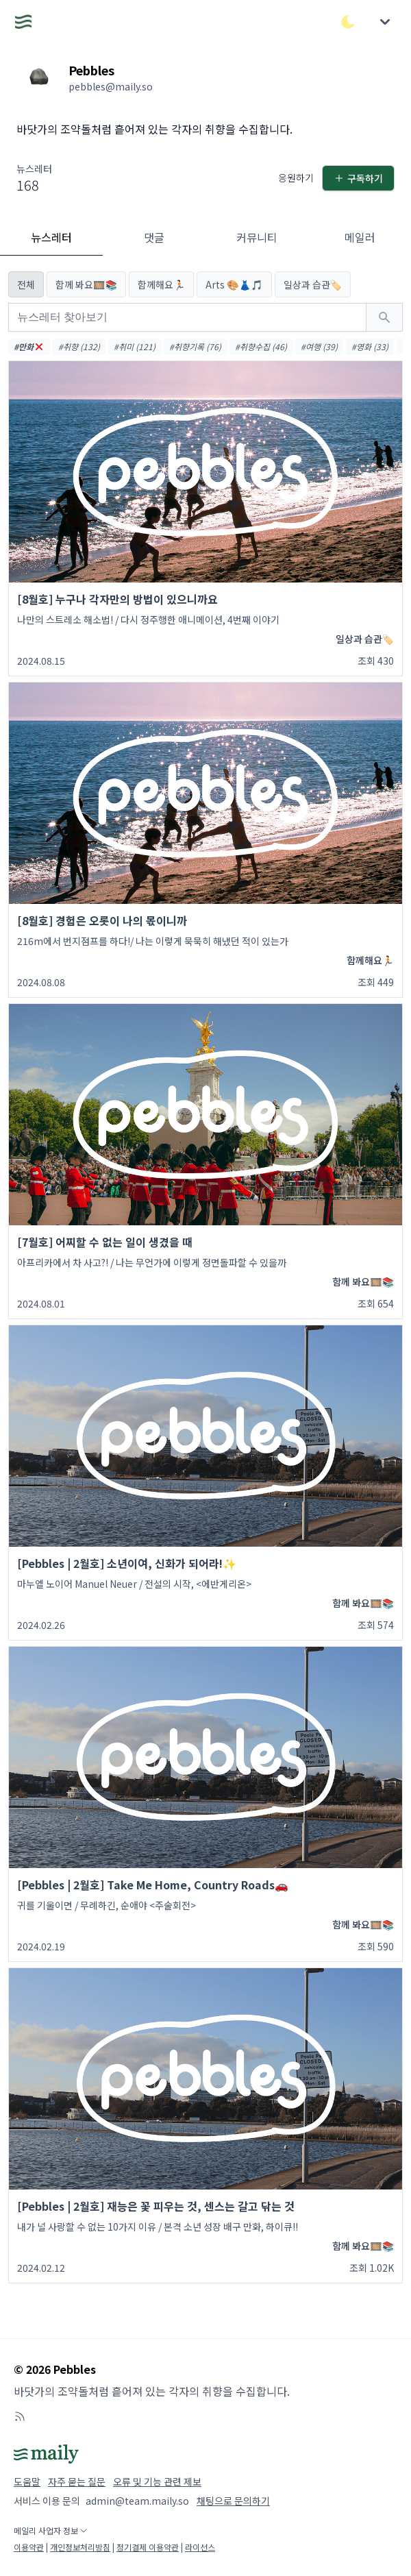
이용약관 (29, 2547)
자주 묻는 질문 (76, 2481)
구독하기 (358, 178)
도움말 (27, 2481)
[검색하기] (384, 317)
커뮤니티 (256, 237)
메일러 (360, 237)
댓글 (154, 237)
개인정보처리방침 (80, 2547)
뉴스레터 (51, 237)
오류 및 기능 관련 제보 (157, 2481)
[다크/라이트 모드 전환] (348, 22)
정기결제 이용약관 (147, 2547)
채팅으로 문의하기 (233, 2500)
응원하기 (296, 177)
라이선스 (200, 2547)
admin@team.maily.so (137, 2500)
